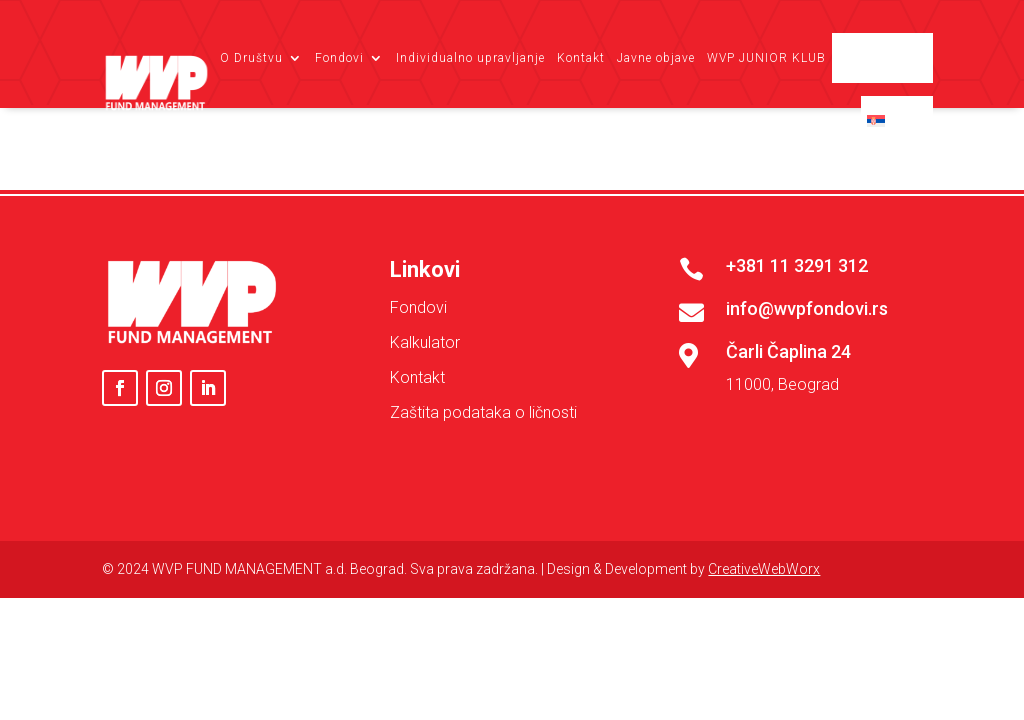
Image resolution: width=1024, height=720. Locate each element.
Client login (891, 58)
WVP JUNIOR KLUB (766, 58)
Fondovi (339, 58)
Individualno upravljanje (470, 58)
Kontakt (581, 58)
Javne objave (656, 58)
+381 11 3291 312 (797, 370)
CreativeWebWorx (764, 674)
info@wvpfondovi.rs (807, 413)
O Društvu (251, 58)
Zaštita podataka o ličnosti (483, 517)
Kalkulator (425, 447)
